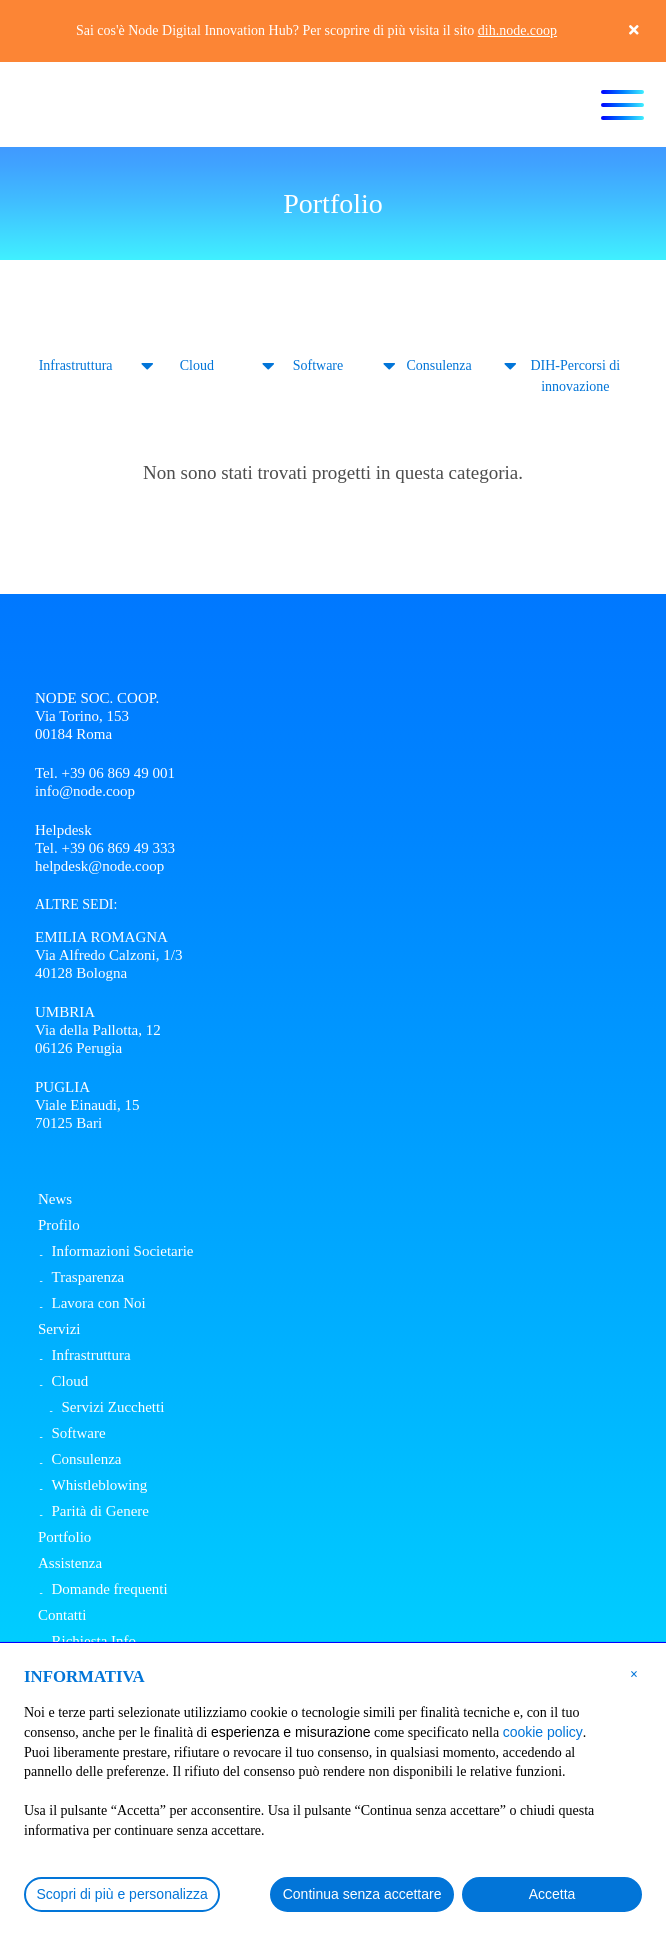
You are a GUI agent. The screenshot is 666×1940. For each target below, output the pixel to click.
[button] (634, 1673)
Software (318, 365)
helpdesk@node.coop (99, 866)
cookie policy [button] (543, 1732)
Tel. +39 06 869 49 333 (105, 848)
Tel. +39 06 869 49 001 (105, 773)
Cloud (197, 365)
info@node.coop (85, 791)
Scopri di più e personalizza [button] (122, 1894)
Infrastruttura (76, 365)
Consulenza (438, 365)
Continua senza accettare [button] (362, 1894)
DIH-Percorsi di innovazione (575, 376)
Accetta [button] (552, 1894)
